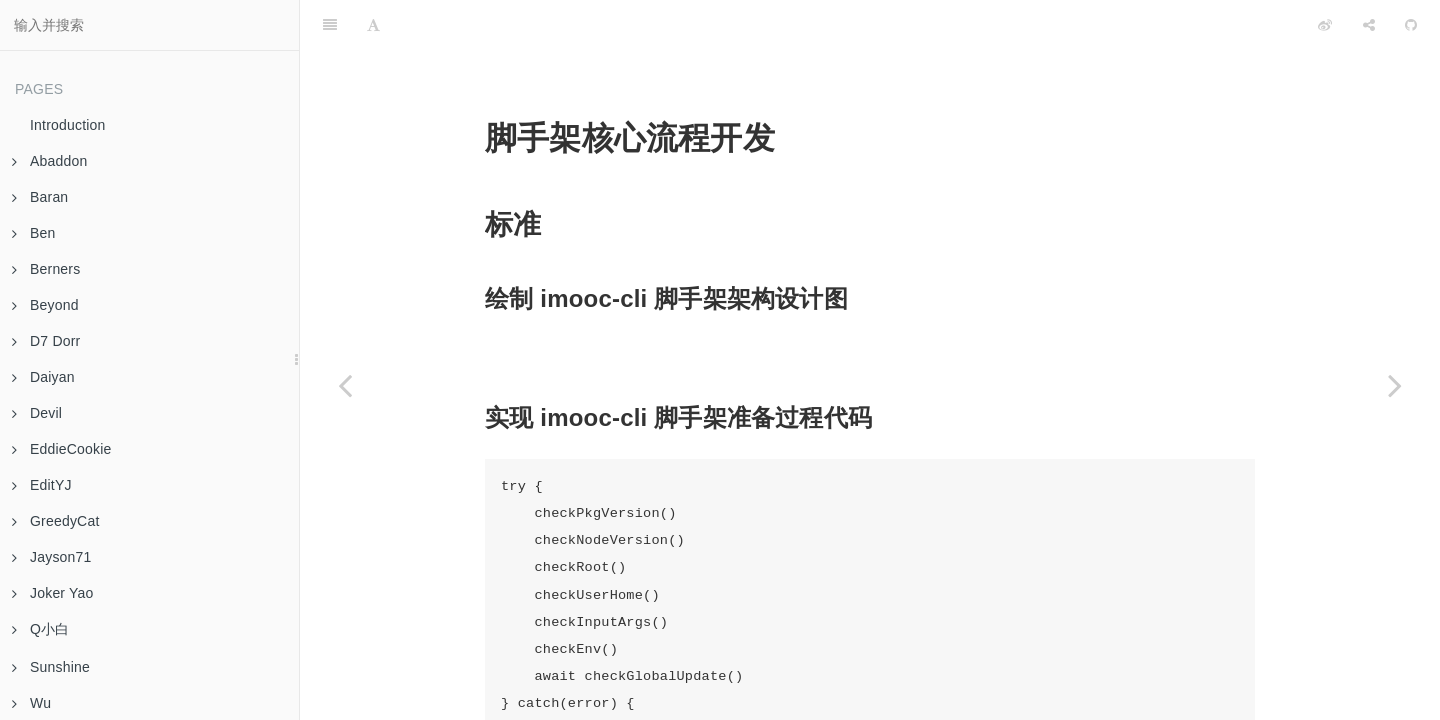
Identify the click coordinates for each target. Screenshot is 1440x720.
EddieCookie (62, 449)
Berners (46, 269)
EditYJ (42, 485)
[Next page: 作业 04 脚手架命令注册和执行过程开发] (1395, 385)
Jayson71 (52, 557)
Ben (34, 233)
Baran (40, 197)
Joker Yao (53, 593)
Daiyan (43, 377)
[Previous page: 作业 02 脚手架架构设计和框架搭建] (345, 385)
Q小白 (41, 629)
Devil (37, 413)
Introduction (68, 125)
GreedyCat (56, 521)
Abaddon (49, 161)
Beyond (45, 305)
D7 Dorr (46, 341)
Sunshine (51, 667)
